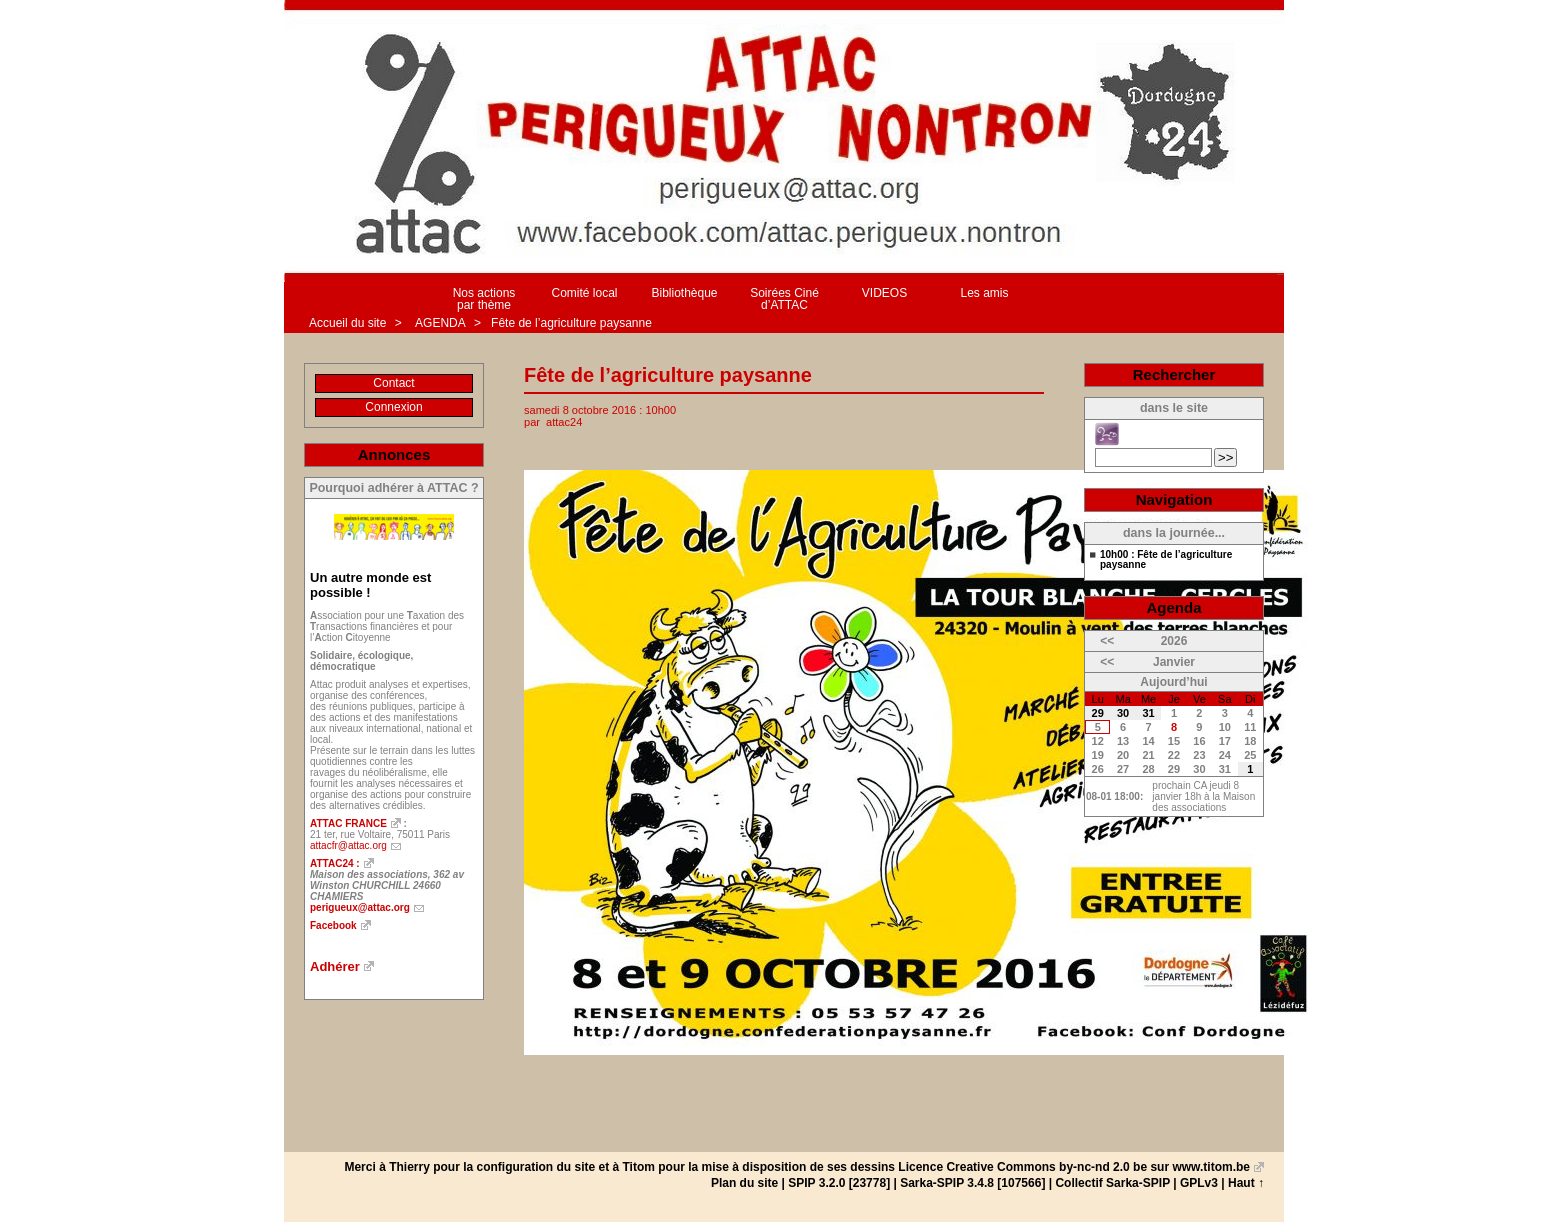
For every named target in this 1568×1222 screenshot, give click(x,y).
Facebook (333, 925)
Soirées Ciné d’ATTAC (784, 299)
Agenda (1173, 607)
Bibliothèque (684, 293)
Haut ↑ (1246, 1183)
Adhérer (335, 966)
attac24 (564, 422)
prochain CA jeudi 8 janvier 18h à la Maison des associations (1203, 796)
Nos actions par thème (484, 299)
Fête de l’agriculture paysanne (571, 323)
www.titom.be (1211, 1167)
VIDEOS (884, 293)
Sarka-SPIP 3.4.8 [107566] (972, 1183)
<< (1107, 641)
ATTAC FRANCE (348, 823)
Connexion (393, 407)
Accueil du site (347, 323)
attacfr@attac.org (348, 845)
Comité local (584, 293)
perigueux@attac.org (360, 907)
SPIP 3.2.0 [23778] (839, 1183)
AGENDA (440, 323)
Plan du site (744, 1183)
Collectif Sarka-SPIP (1112, 1183)
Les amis (984, 293)
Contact (393, 383)
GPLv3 (1199, 1183)
